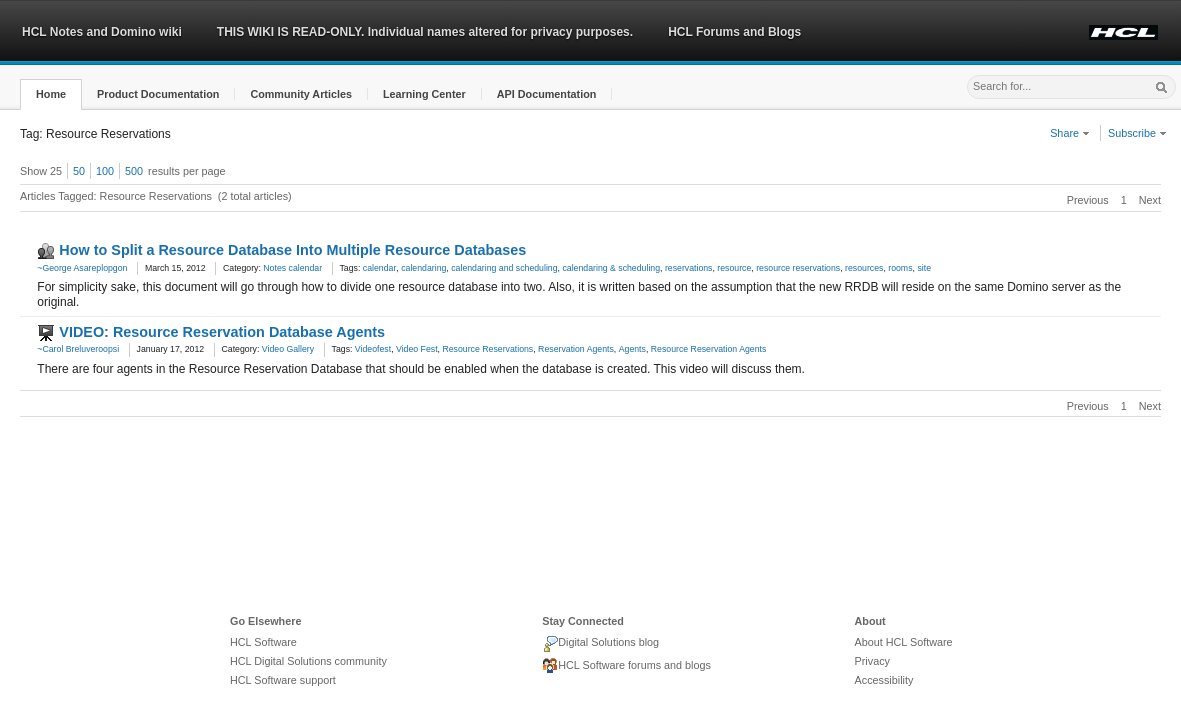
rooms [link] (900, 268)
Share (1070, 133)
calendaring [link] (423, 268)
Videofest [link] (373, 349)
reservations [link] (689, 268)
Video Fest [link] (417, 349)
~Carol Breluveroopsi (78, 349)
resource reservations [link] (798, 268)
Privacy (872, 661)
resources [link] (864, 268)
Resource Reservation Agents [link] (709, 349)
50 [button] (79, 171)
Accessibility (884, 680)
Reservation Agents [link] (576, 349)
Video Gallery (288, 349)
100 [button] (105, 171)
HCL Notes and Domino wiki (102, 32)
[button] (51, 94)
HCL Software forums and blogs (626, 666)
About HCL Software (904, 642)
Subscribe (1137, 133)
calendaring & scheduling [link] (611, 268)
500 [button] (134, 171)
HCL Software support (283, 680)
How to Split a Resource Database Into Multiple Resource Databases (292, 250)
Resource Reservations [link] (487, 349)
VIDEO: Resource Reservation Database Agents (222, 332)
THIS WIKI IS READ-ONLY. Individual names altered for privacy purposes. (425, 32)
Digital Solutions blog (600, 644)
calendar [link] (380, 268)
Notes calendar (292, 268)
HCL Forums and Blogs (734, 32)
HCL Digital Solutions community (308, 661)
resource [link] (734, 268)
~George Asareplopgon (82, 268)
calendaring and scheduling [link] (504, 268)
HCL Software (263, 642)
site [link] (924, 268)
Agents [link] (632, 349)
